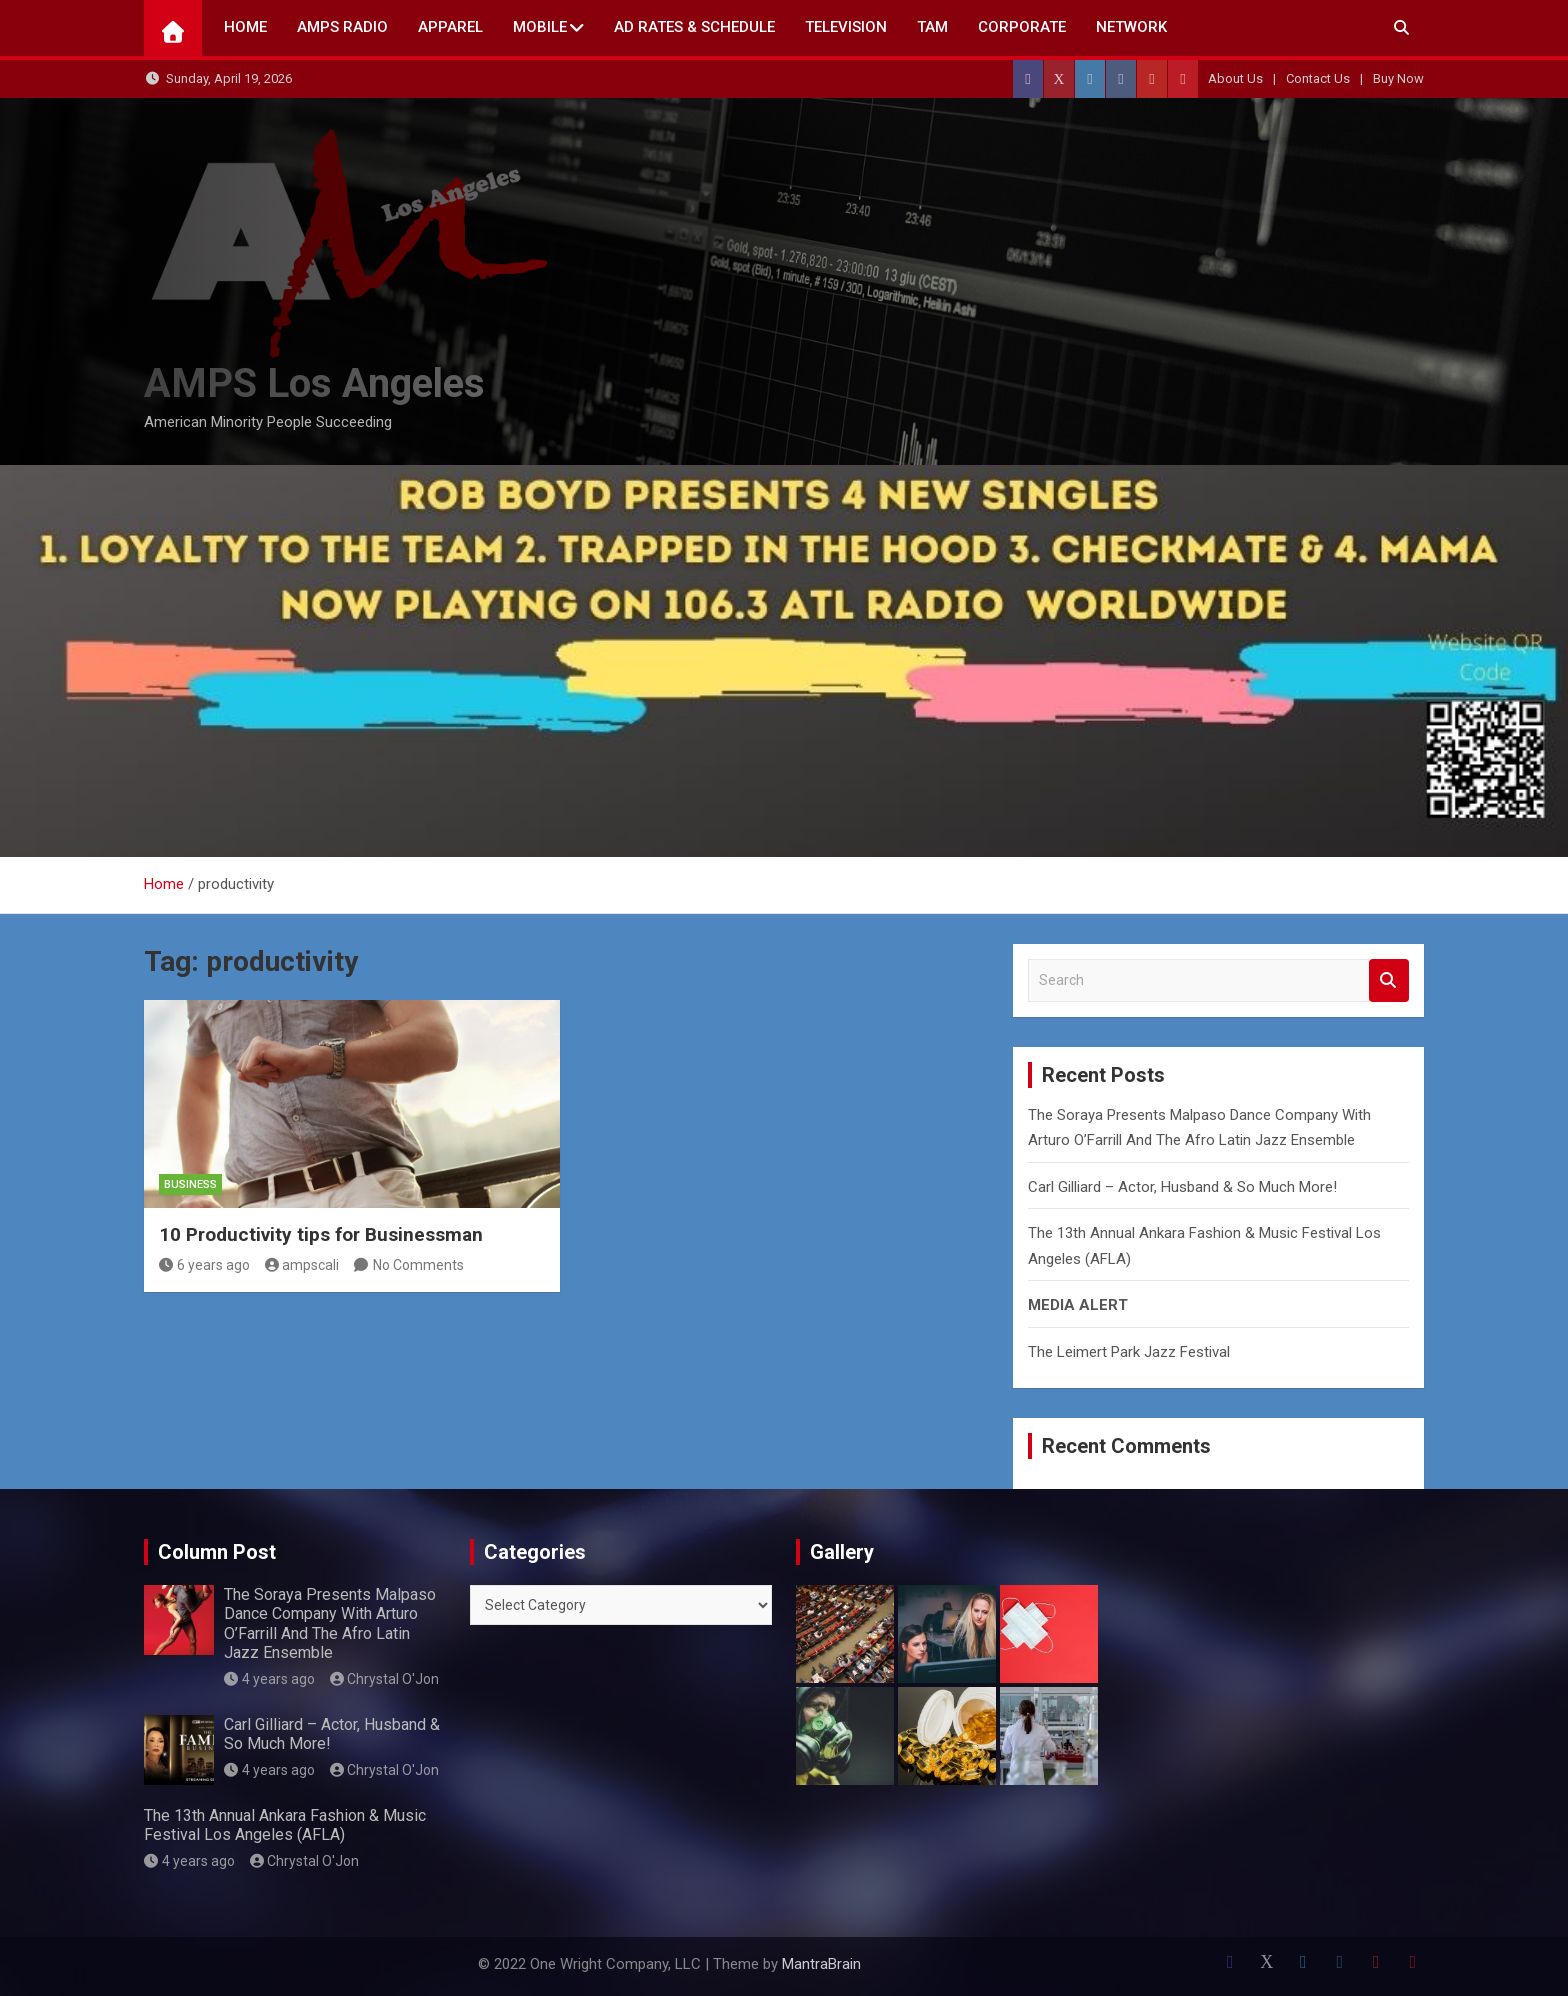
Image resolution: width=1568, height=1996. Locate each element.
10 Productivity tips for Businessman (321, 1234)
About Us (1235, 78)
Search (1389, 980)
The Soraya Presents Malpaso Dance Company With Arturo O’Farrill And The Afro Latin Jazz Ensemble (330, 1623)
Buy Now (1398, 78)
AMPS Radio (342, 27)
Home (245, 27)
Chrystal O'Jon (385, 1679)
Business (190, 1184)
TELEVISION (846, 27)
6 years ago (204, 1265)
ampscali (302, 1265)
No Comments (418, 1265)
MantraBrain (821, 1964)
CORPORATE (1022, 27)
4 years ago (269, 1679)
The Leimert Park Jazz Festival (1129, 1352)
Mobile (540, 27)
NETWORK (1131, 27)
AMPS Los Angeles (314, 383)
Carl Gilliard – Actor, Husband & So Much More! (1182, 1187)
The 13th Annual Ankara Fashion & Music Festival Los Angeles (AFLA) (285, 1825)
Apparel (450, 27)
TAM (932, 27)
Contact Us (1318, 78)
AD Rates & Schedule (694, 27)
